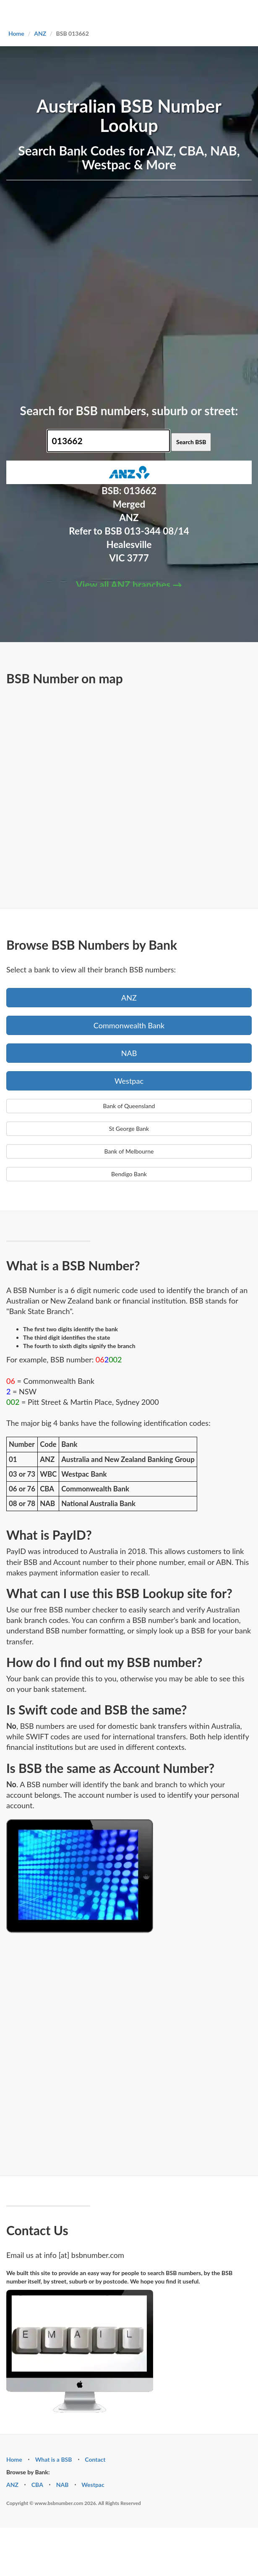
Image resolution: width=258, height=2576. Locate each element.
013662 (140, 490)
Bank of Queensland (129, 1105)
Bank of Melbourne (129, 1151)
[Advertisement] (94, 291)
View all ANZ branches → (129, 584)
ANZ (40, 33)
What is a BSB (53, 2459)
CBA (37, 2484)
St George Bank (129, 1128)
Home (16, 33)
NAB (129, 1053)
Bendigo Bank (129, 1173)
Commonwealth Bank (129, 1025)
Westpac (129, 1080)
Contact (95, 2459)
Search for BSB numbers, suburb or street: (129, 410)
